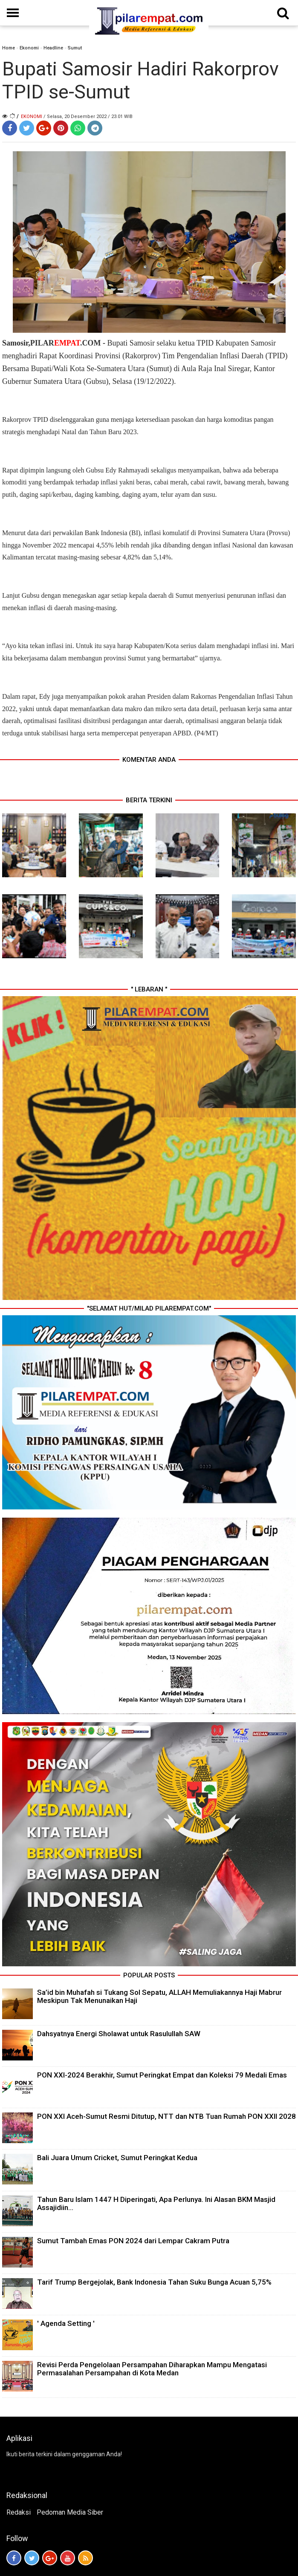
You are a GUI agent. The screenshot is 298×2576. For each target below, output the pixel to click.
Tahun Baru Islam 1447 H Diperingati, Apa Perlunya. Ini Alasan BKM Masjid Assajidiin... (156, 2203)
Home (8, 48)
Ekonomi (29, 48)
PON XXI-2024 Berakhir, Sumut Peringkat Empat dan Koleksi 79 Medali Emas (162, 2075)
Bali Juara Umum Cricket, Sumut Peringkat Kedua (117, 2157)
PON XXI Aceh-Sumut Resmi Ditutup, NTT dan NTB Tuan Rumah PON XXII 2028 (166, 2116)
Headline (53, 48)
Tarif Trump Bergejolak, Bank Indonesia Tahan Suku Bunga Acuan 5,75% (154, 2282)
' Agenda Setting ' (66, 2323)
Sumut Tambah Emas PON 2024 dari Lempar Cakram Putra (133, 2240)
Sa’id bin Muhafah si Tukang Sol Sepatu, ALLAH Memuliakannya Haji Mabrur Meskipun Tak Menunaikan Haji (159, 1996)
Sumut (75, 48)
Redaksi (18, 2512)
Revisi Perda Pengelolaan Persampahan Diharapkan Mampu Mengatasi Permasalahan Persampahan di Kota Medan (152, 2368)
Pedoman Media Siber (70, 2512)
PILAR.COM (65, 343)
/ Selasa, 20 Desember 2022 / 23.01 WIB (88, 116)
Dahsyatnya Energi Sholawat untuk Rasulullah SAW (118, 2033)
